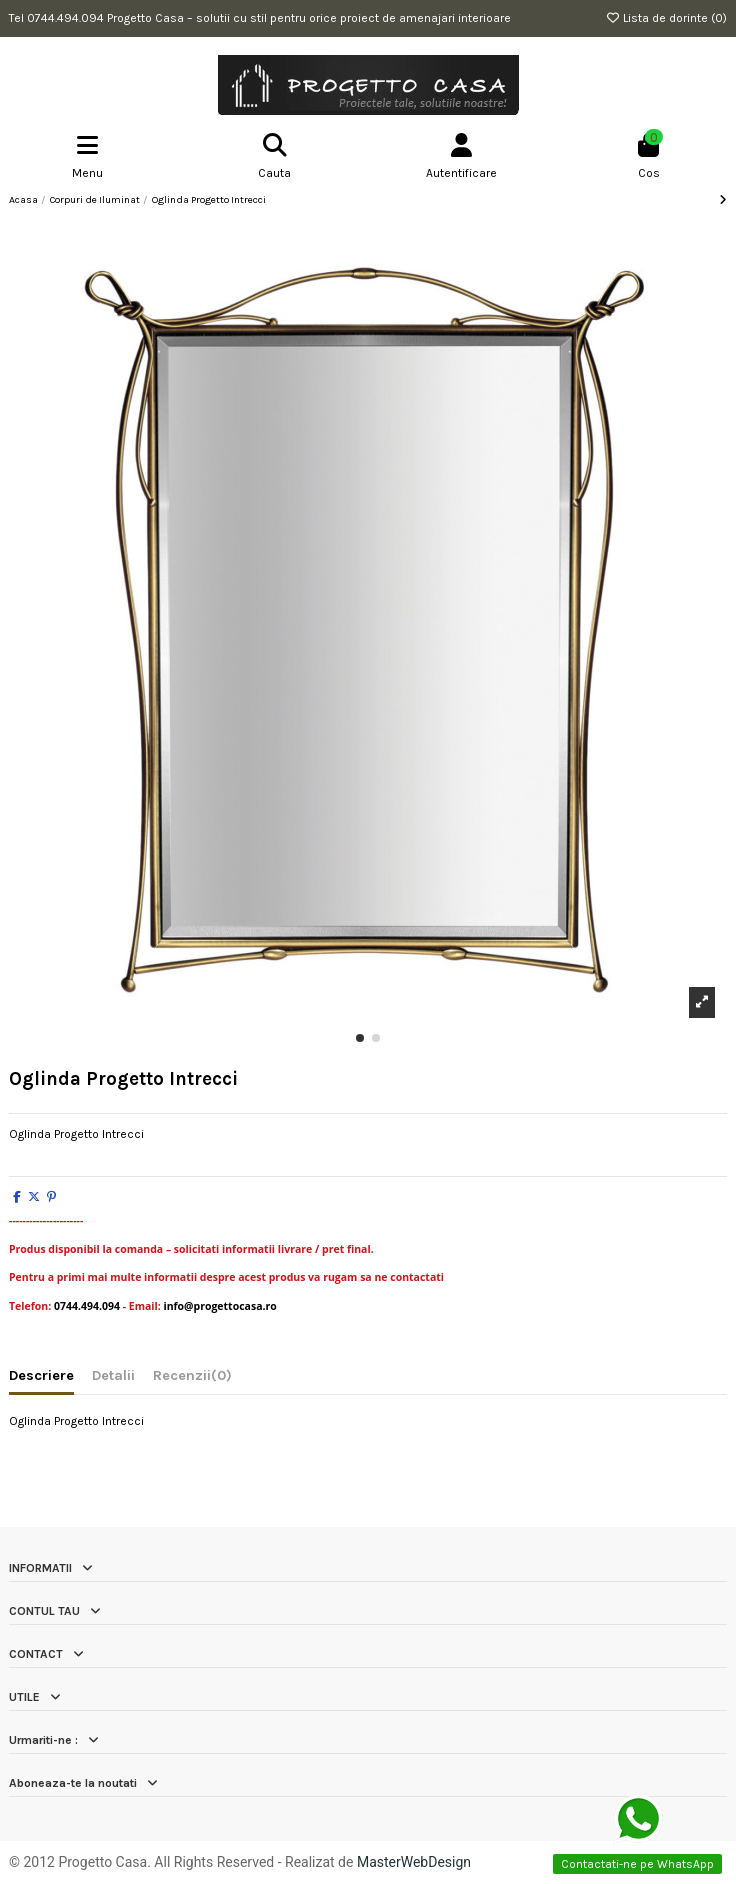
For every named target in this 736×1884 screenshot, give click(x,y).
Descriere (41, 1376)
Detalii (113, 1376)
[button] (360, 1038)
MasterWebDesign (414, 1862)
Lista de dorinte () (666, 18)
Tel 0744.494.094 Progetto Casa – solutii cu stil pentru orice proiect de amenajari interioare (260, 18)
